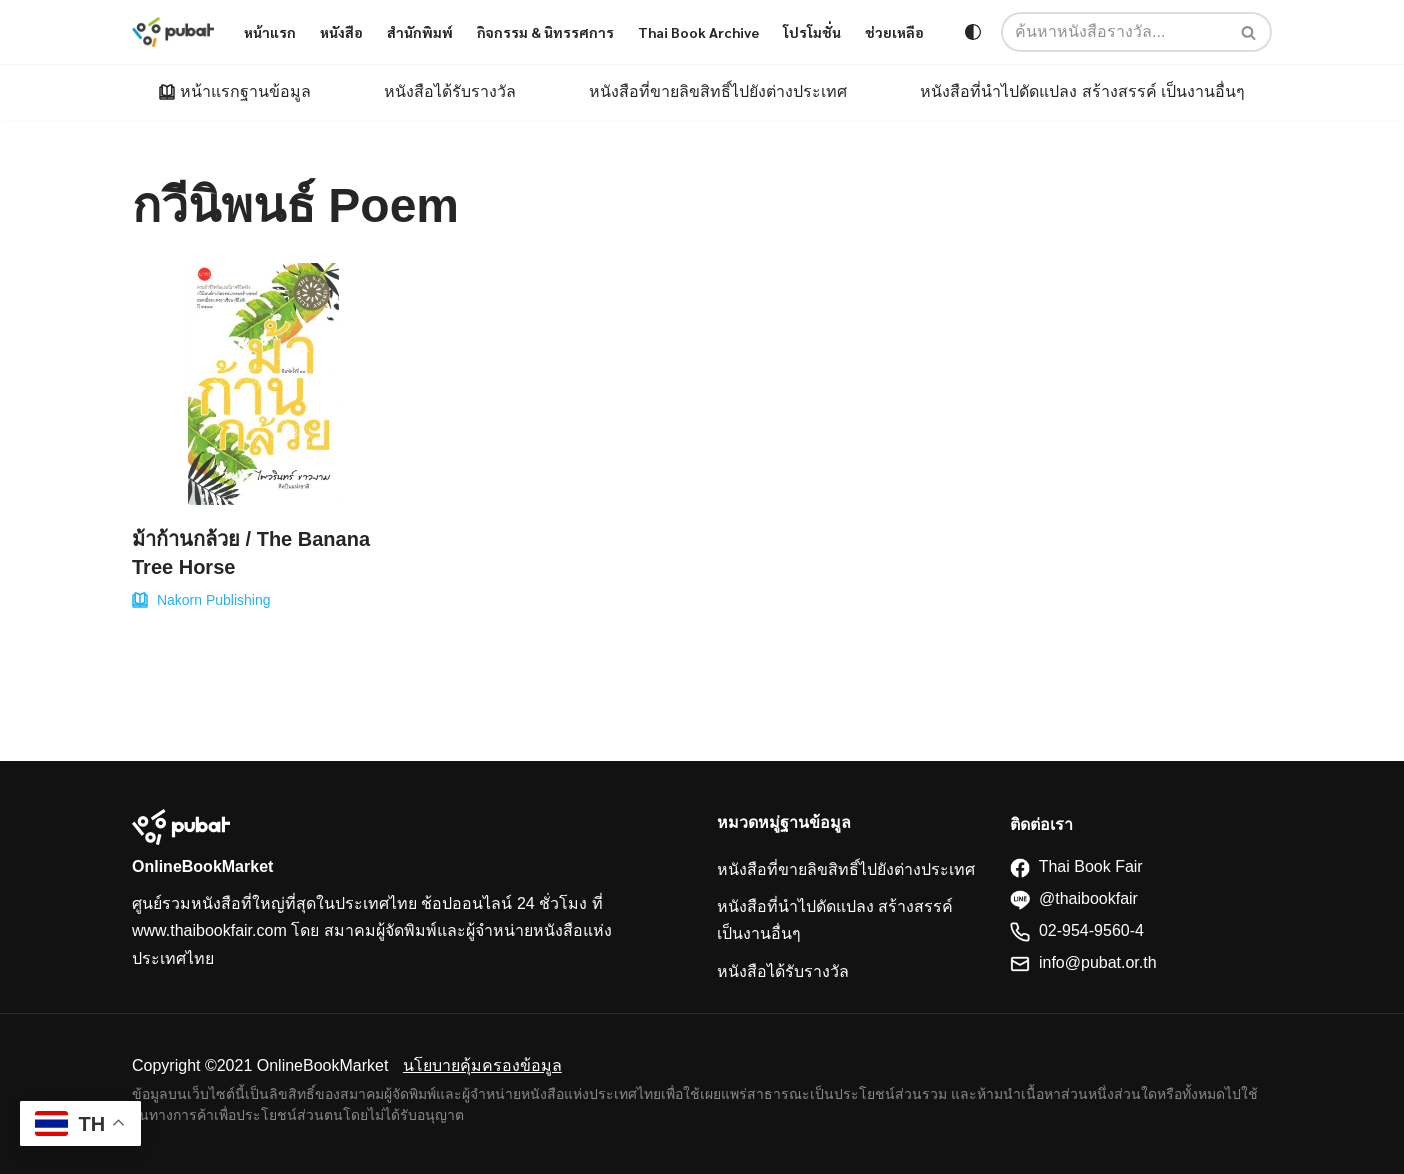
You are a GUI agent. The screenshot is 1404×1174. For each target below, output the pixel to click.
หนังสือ (341, 32)
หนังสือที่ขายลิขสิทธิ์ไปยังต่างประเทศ (718, 91)
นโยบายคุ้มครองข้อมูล (482, 1065)
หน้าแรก (270, 32)
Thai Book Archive (698, 32)
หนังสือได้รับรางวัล (450, 91)
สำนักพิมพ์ (420, 32)
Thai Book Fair (1076, 866)
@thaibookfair (1074, 898)
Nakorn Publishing (214, 600)
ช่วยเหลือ (894, 32)
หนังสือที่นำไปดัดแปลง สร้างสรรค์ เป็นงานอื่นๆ (1082, 91)
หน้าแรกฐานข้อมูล (245, 91)
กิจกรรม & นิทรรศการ (545, 32)
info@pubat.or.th (1083, 962)
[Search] (1249, 32)
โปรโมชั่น (812, 32)
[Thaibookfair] (173, 32)
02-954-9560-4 (1077, 930)
